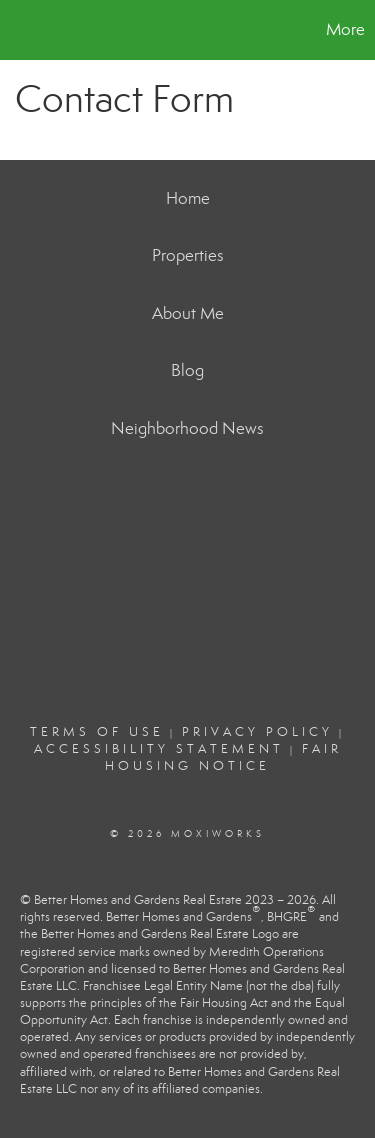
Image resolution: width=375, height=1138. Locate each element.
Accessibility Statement (159, 749)
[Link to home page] (18, 30)
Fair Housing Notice (223, 757)
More (345, 29)
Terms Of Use (97, 732)
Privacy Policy (257, 732)
